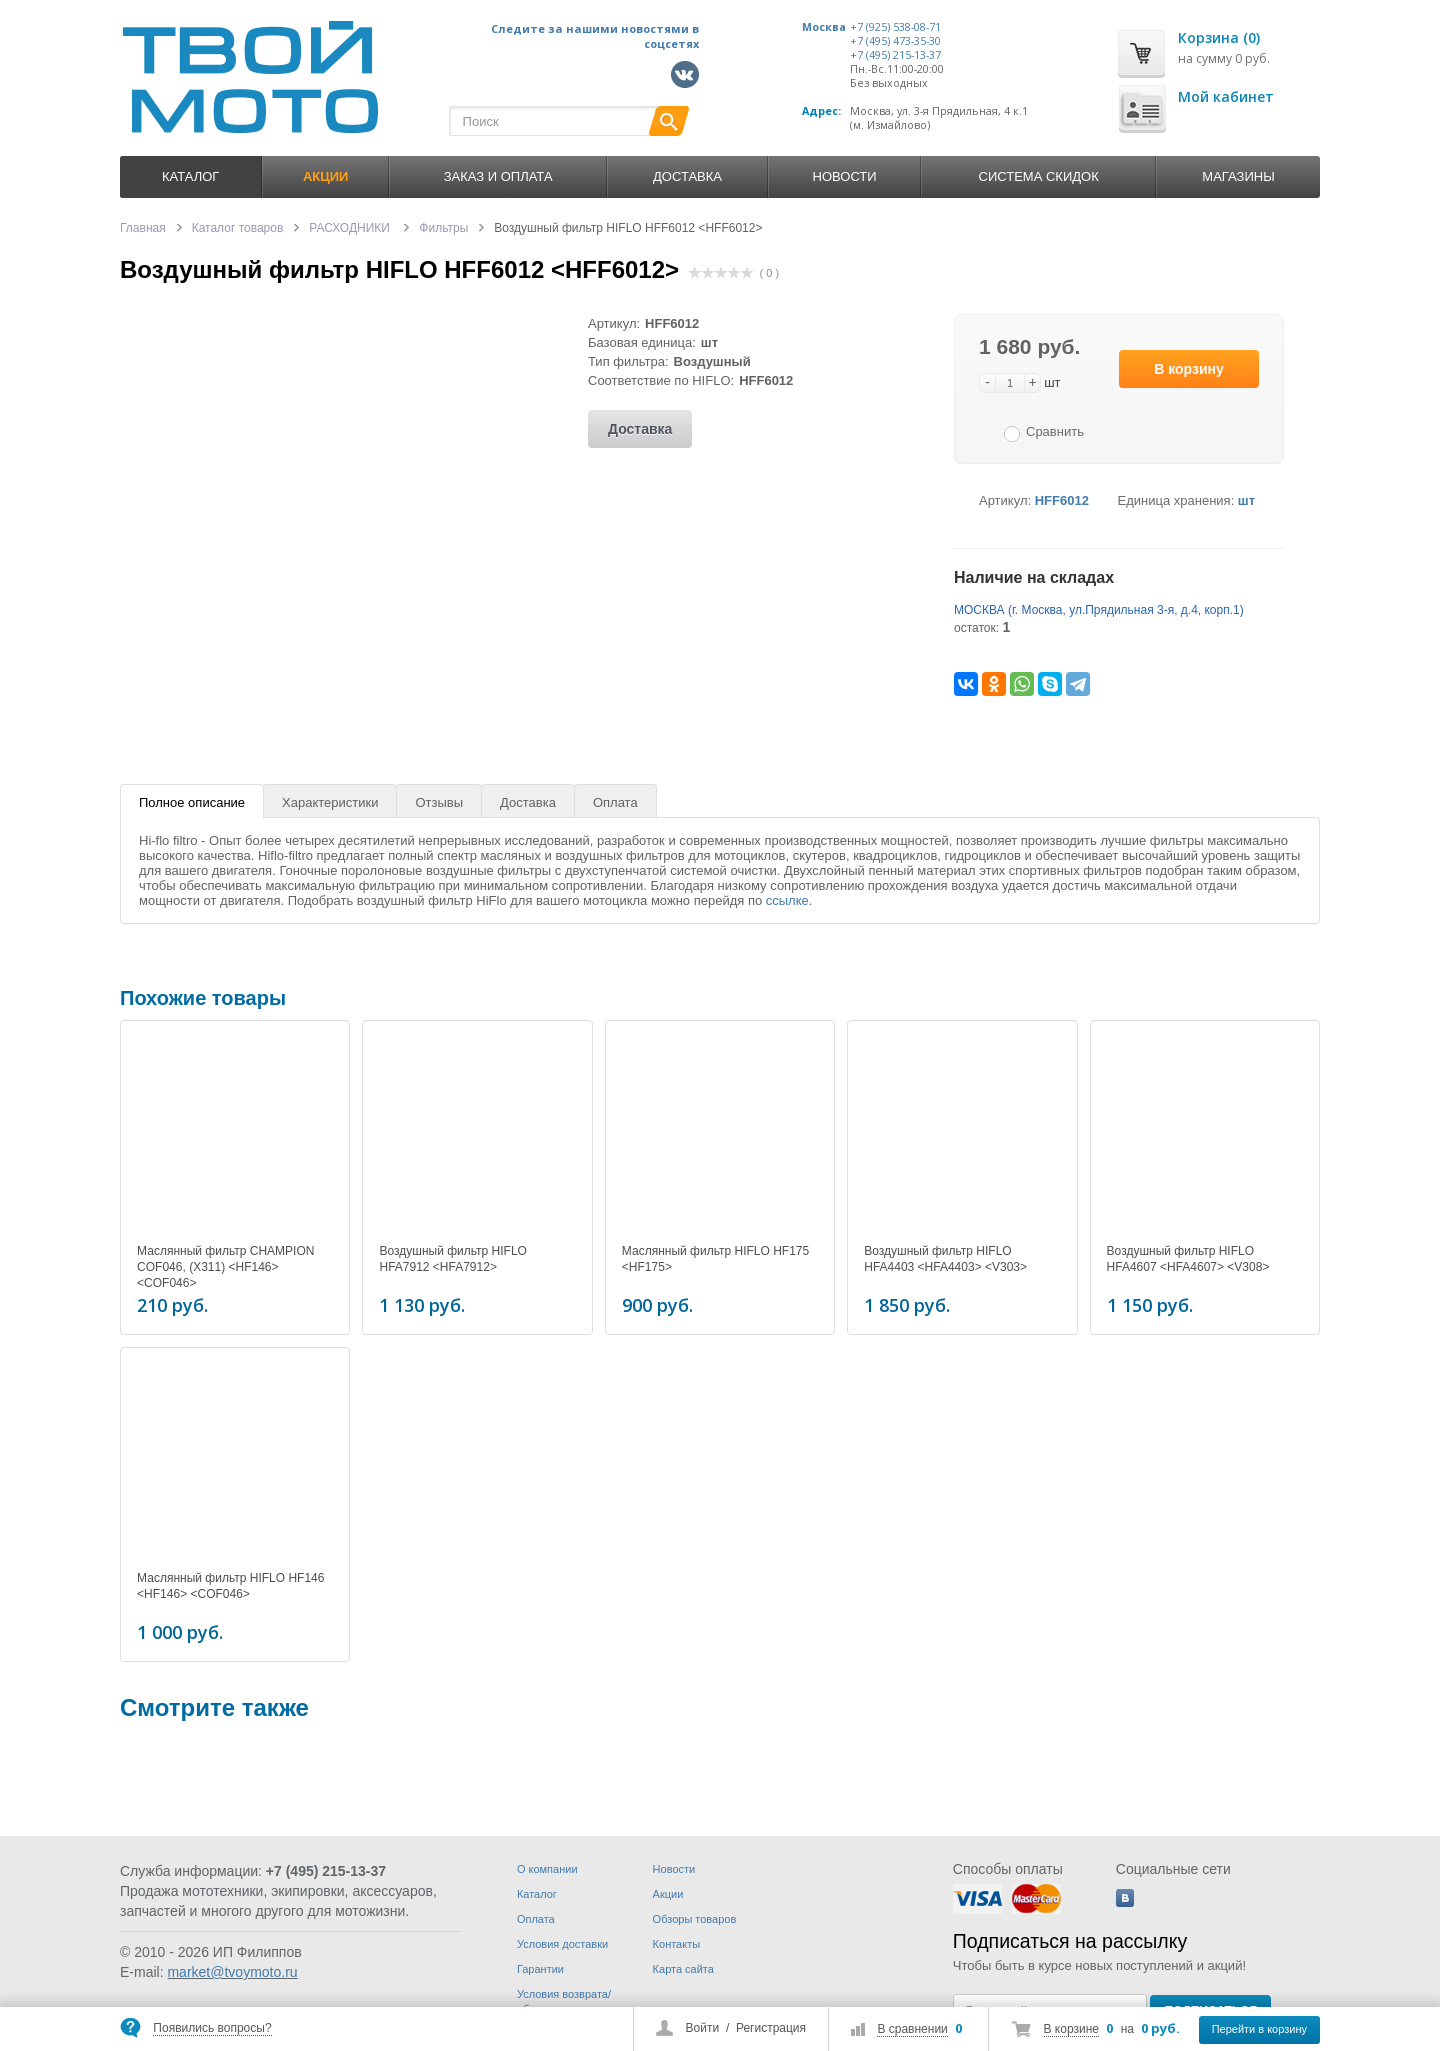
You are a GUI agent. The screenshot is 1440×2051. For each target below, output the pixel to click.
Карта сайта (683, 1969)
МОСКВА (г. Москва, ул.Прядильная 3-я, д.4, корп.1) (1099, 610)
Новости (845, 176)
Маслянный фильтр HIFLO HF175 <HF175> (715, 1259)
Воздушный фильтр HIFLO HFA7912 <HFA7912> (452, 1259)
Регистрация (771, 2028)
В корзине (1071, 2029)
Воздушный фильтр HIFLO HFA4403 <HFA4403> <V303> (945, 1259)
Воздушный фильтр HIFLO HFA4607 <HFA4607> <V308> (1188, 1259)
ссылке (787, 900)
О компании (547, 1869)
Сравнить (1055, 431)
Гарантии (540, 1969)
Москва (824, 27)
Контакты (677, 1944)
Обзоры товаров (695, 1919)
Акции (668, 1894)
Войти (703, 2028)
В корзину (1189, 369)
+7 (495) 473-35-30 (895, 41)
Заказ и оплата (498, 176)
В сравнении (912, 2029)
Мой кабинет (1226, 96)
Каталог (190, 176)
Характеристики (330, 802)
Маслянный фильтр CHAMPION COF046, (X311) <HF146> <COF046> (225, 1267)
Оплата (615, 802)
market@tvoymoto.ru (232, 1972)
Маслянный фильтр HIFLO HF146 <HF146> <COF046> (230, 1583)
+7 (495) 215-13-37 (895, 55)
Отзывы (439, 802)
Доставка (687, 176)
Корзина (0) (1219, 37)
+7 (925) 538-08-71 (895, 27)
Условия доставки (562, 1944)
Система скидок (1039, 176)
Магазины (1238, 176)
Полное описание (192, 802)
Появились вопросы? (212, 2028)
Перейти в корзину (1259, 2029)
